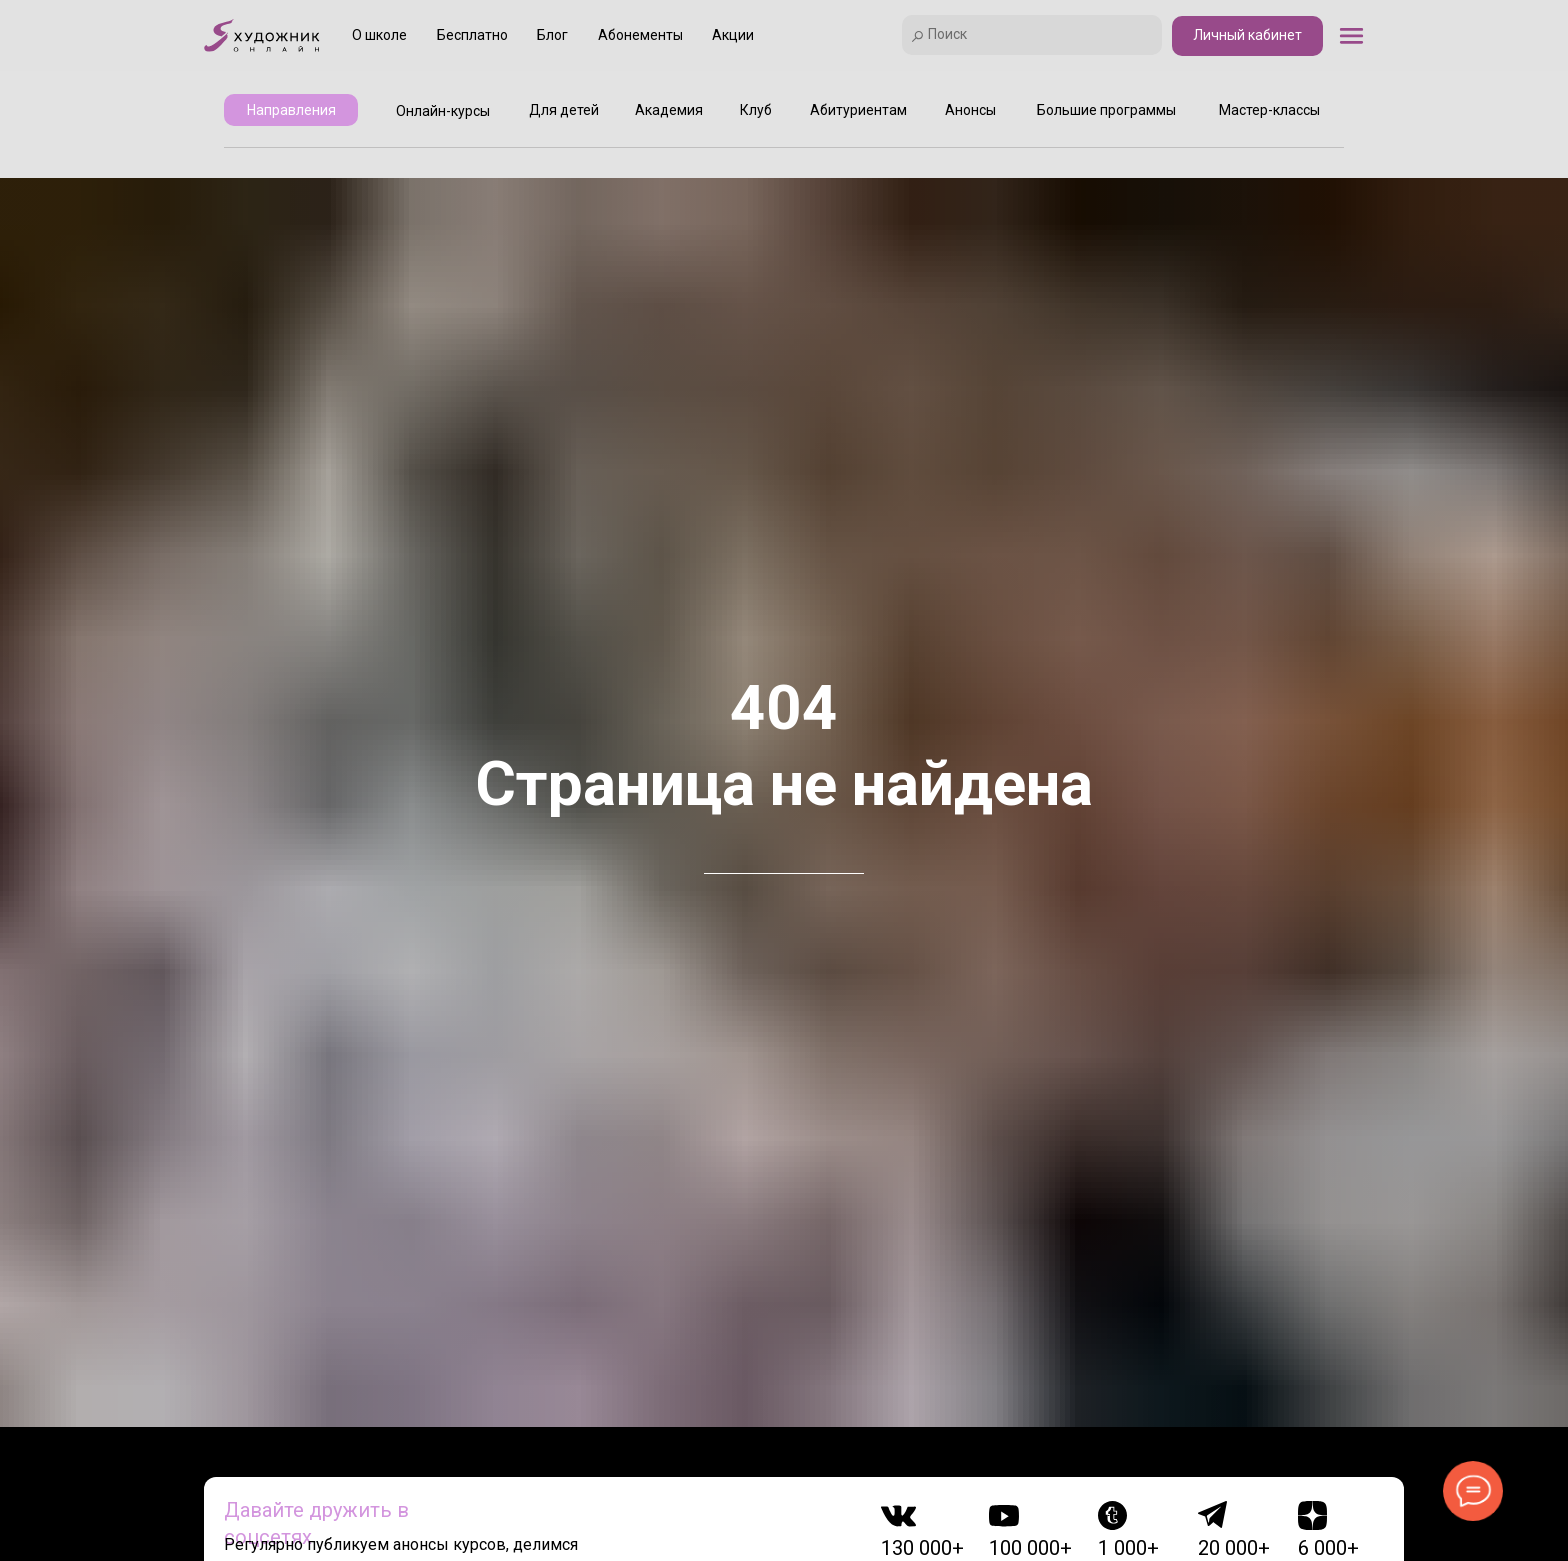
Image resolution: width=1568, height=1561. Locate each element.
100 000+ (1030, 1548)
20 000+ (1234, 1548)
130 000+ (922, 1548)
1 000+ (1128, 1548)
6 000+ (1328, 1548)
